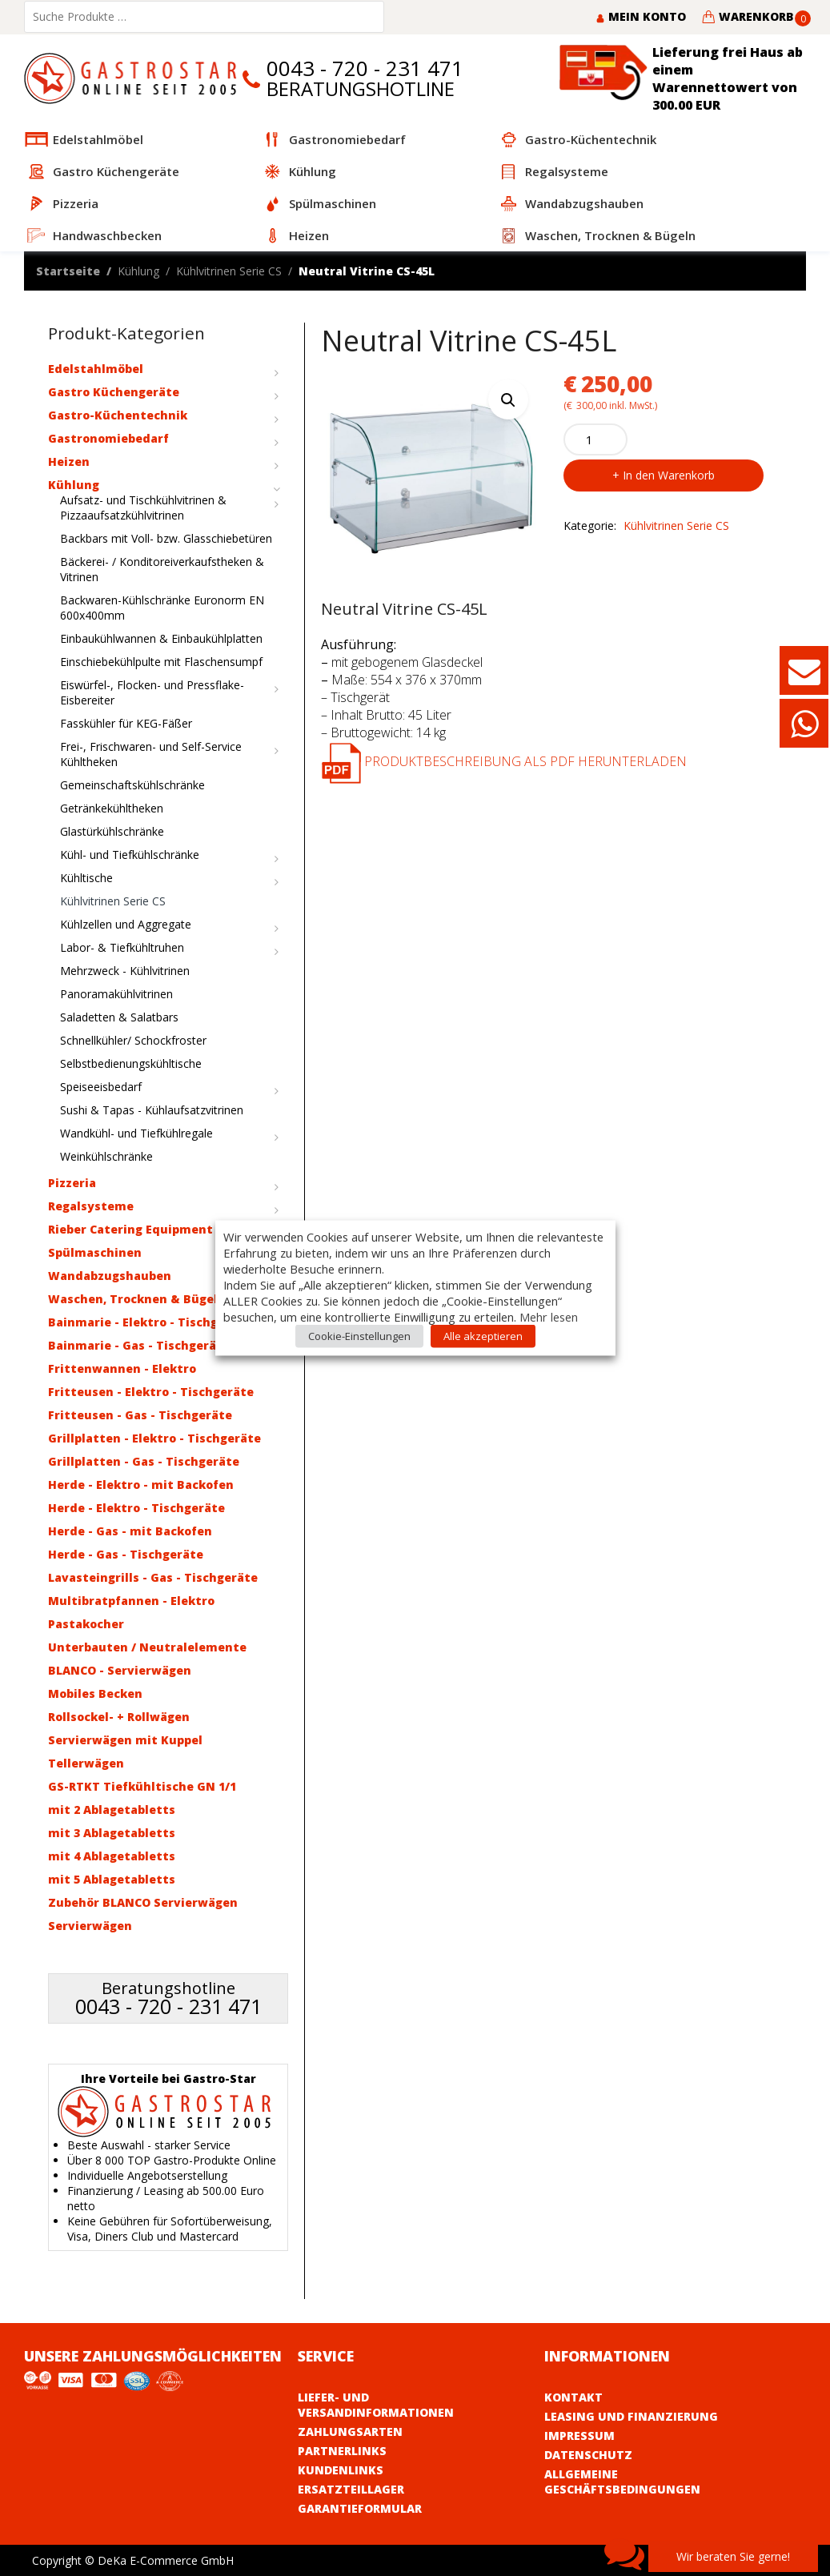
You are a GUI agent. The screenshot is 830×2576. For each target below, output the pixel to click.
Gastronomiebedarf (108, 438)
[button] (508, 399)
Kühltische (86, 877)
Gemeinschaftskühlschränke (132, 784)
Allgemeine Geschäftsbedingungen (622, 2481)
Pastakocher (86, 1623)
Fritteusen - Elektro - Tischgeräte (151, 1391)
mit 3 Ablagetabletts (111, 1832)
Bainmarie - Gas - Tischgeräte (139, 1345)
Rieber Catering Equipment (130, 1229)
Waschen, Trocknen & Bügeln (137, 1298)
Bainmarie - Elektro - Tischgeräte (149, 1322)
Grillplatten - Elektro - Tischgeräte (154, 1438)
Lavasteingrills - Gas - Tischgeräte (153, 1577)
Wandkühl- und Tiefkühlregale (136, 1133)
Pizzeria (72, 1182)
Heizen (69, 461)
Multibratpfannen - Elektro (131, 1600)
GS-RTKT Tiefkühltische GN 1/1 (142, 1786)
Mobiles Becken (95, 1693)
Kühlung (138, 271)
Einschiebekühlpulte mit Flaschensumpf (161, 661)
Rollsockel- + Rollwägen (119, 1716)
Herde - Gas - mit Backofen (130, 1531)
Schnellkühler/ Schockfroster (133, 1040)
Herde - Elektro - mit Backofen (141, 1484)
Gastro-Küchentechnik (117, 415)
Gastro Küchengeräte (113, 391)
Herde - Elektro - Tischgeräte (136, 1507)
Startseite (68, 271)
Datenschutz (588, 2454)
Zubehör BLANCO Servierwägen (143, 1902)
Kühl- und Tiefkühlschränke (129, 854)
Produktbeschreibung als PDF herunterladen (504, 761)
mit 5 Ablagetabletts (111, 1879)
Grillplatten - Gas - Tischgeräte (143, 1461)
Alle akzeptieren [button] (483, 1336)
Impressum (579, 2435)
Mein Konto (640, 16)
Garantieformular (360, 2508)
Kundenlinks (340, 2470)
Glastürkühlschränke (112, 831)
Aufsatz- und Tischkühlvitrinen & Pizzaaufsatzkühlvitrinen (143, 507)
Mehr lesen (548, 1317)
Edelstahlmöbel (95, 368)
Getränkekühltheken (111, 808)
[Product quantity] (595, 439)
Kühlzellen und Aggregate (125, 924)
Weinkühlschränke (106, 1156)
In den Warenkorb (669, 475)
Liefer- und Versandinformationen (376, 2404)
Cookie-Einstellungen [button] (359, 1336)
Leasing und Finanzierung (631, 2416)
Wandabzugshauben (109, 1275)
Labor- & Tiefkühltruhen (122, 947)
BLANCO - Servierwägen (119, 1670)
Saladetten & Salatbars (119, 1017)
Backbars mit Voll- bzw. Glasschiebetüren (166, 538)
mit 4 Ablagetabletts (111, 1856)
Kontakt (573, 2397)
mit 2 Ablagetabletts (111, 1809)
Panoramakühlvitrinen (116, 993)
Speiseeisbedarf (101, 1086)
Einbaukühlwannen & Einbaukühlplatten (161, 638)
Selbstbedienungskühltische (131, 1063)
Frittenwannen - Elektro (122, 1368)
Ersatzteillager (351, 2489)
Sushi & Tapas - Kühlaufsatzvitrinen (151, 1109)
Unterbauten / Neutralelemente (147, 1647)
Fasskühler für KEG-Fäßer (126, 723)
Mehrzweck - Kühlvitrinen (125, 970)
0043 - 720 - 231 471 (365, 68)
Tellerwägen (86, 1763)
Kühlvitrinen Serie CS (229, 271)
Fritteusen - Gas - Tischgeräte (140, 1414)
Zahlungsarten (350, 2431)
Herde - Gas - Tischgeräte (125, 1554)
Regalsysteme (91, 1206)
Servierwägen (90, 1925)
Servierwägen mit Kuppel (125, 1739)
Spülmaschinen (95, 1252)
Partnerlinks (342, 2450)
